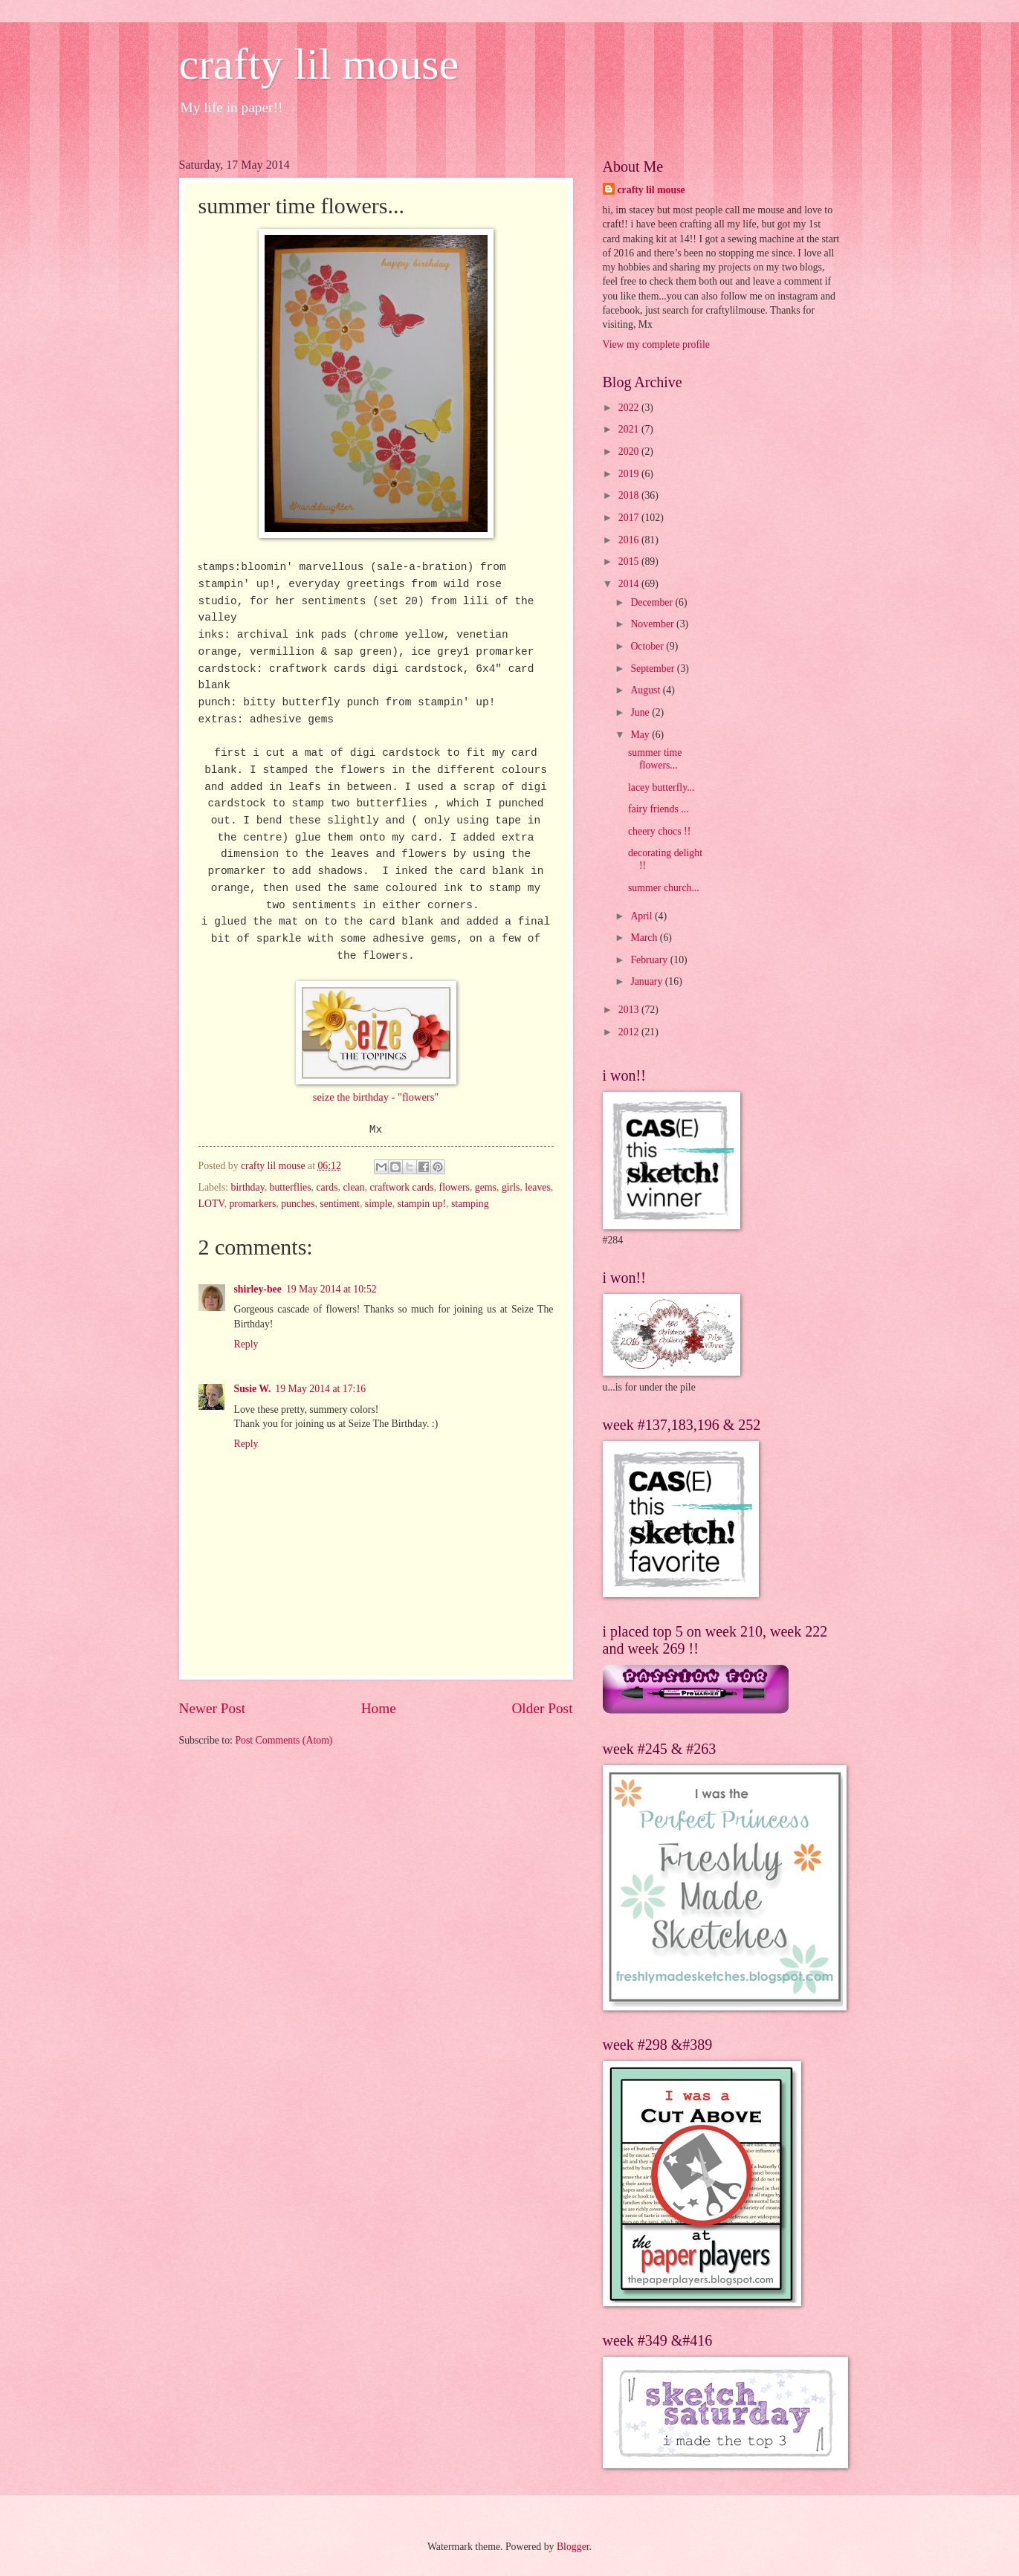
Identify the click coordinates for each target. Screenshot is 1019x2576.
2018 (629, 495)
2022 (629, 407)
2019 (629, 473)
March (644, 937)
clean (353, 1187)
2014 (629, 583)
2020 (629, 451)
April (642, 916)
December (652, 602)
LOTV (211, 1203)
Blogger (573, 2546)
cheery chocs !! (659, 831)
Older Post (541, 1708)
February (650, 959)
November (653, 624)
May (641, 734)
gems (485, 1187)
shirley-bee (258, 1289)
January (647, 981)
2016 (629, 540)
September (653, 668)
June (641, 712)
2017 (629, 517)
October (648, 646)
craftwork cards (401, 1187)
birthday (248, 1187)
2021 (629, 429)
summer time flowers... (655, 759)
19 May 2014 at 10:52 (331, 1289)
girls (511, 1187)
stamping (470, 1203)
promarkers (252, 1203)
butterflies (290, 1187)
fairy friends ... (658, 809)
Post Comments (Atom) (283, 1740)
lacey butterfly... (661, 787)
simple (378, 1203)
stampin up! (422, 1203)
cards (326, 1187)
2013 (629, 1009)
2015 (629, 561)
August (646, 690)
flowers (454, 1187)
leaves (537, 1187)
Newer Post (212, 1708)
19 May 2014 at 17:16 (320, 1388)
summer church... (663, 887)
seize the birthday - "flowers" (376, 1097)
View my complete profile (656, 344)
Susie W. (252, 1388)
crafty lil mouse (319, 63)
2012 (629, 1032)
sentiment (340, 1203)
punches (297, 1203)
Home (378, 1708)
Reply (246, 1344)
